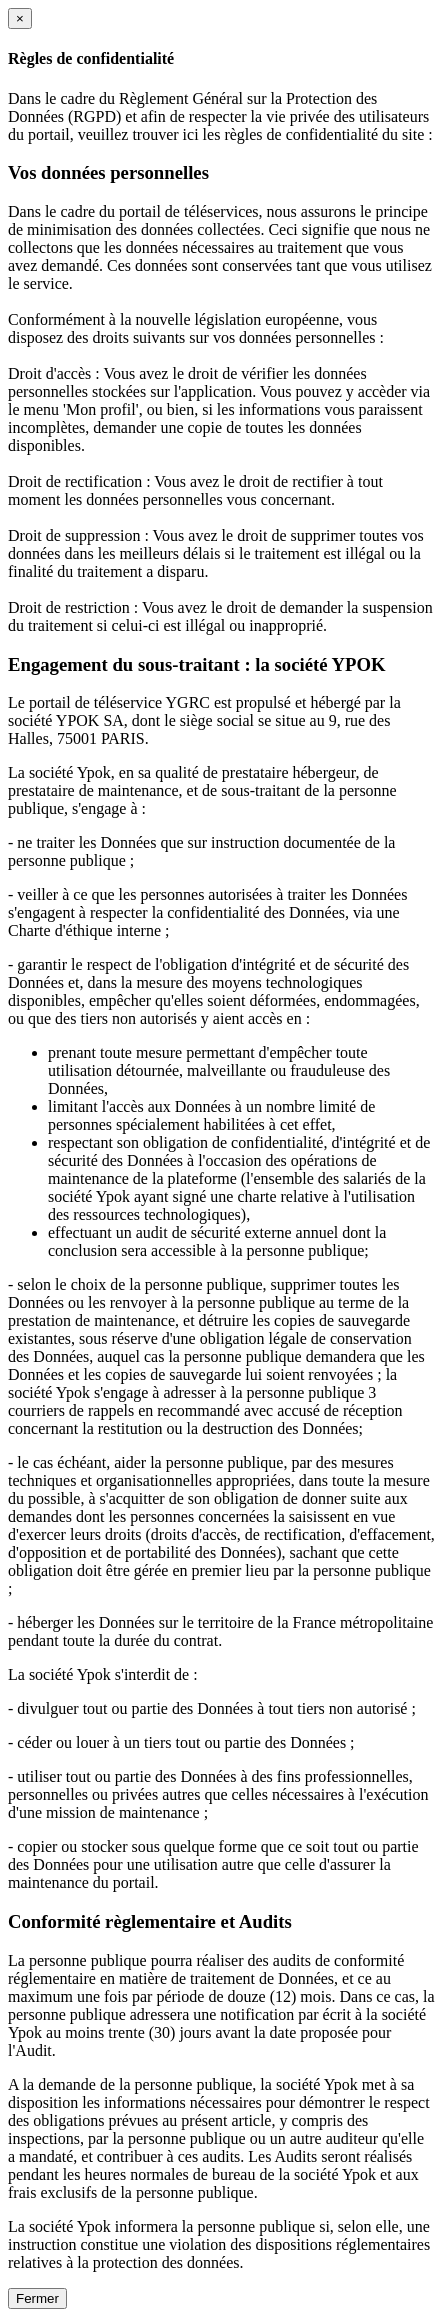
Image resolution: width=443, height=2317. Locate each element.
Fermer (37, 2298)
